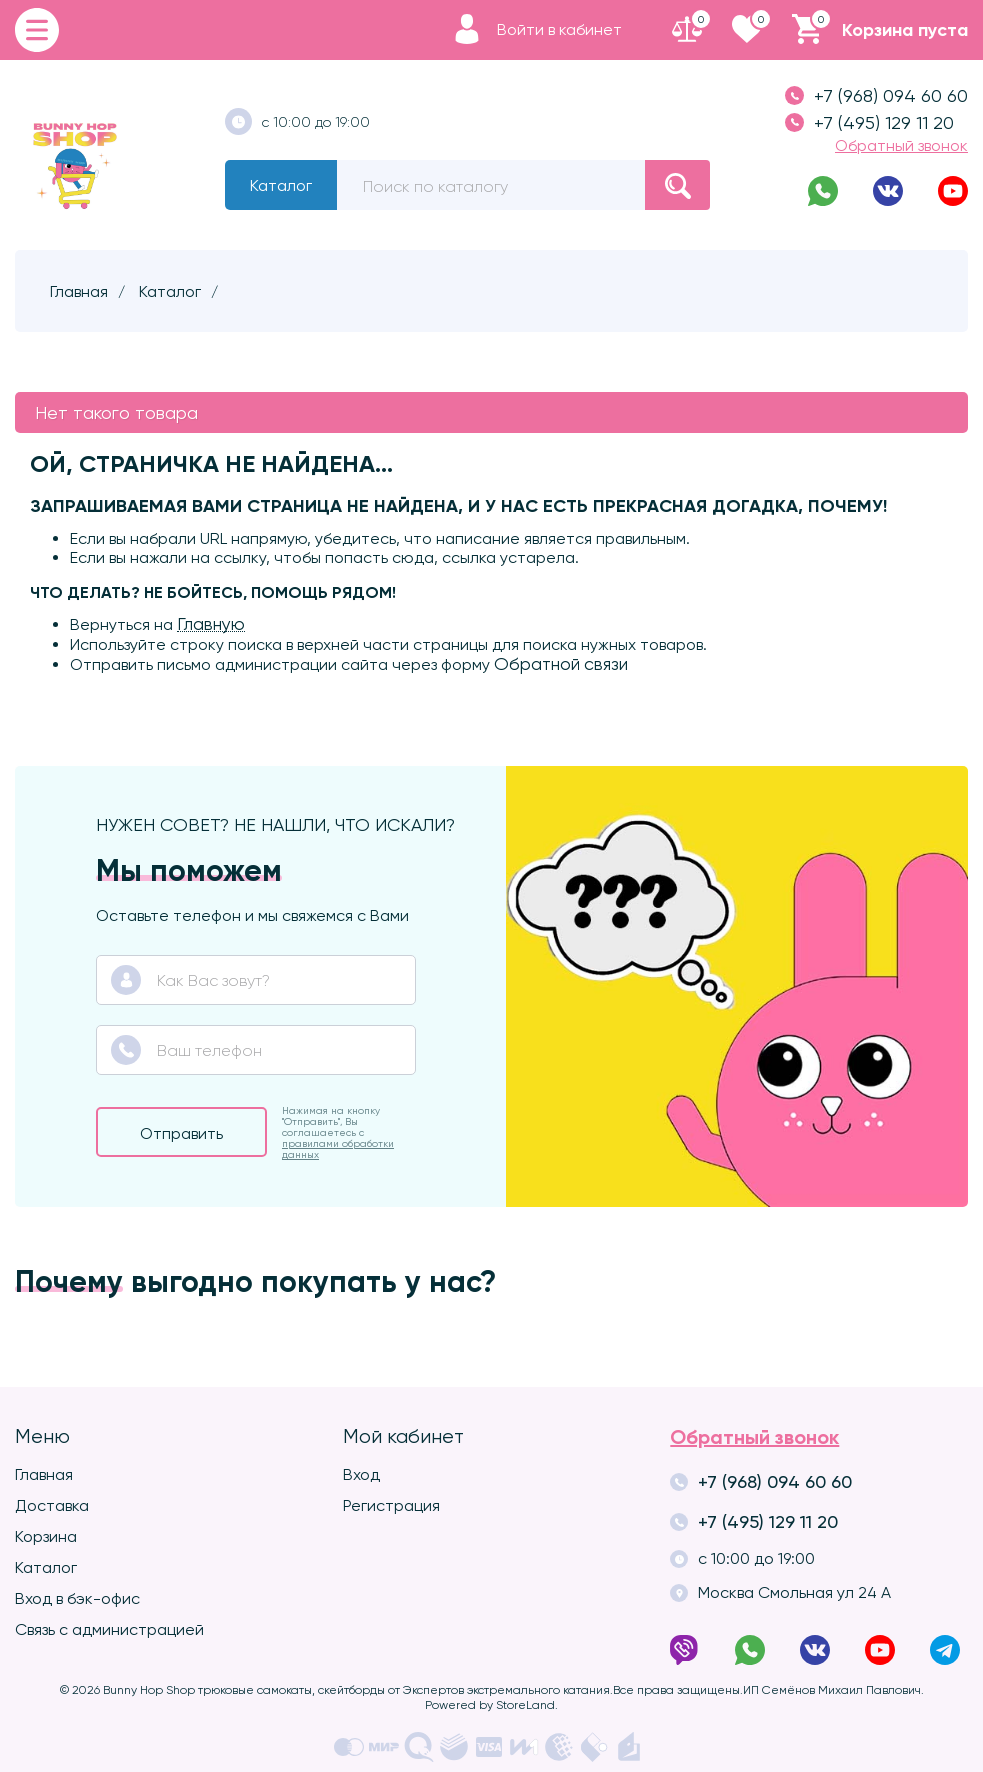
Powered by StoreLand (490, 1705)
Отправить (181, 1133)
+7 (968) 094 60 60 (876, 95)
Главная (44, 1474)
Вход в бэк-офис (77, 1598)
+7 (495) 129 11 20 (869, 122)
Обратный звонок (901, 146)
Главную (211, 624)
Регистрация (391, 1505)
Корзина (46, 1536)
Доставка (52, 1505)
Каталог (281, 185)
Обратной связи (561, 664)
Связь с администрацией (109, 1629)
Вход (361, 1474)
